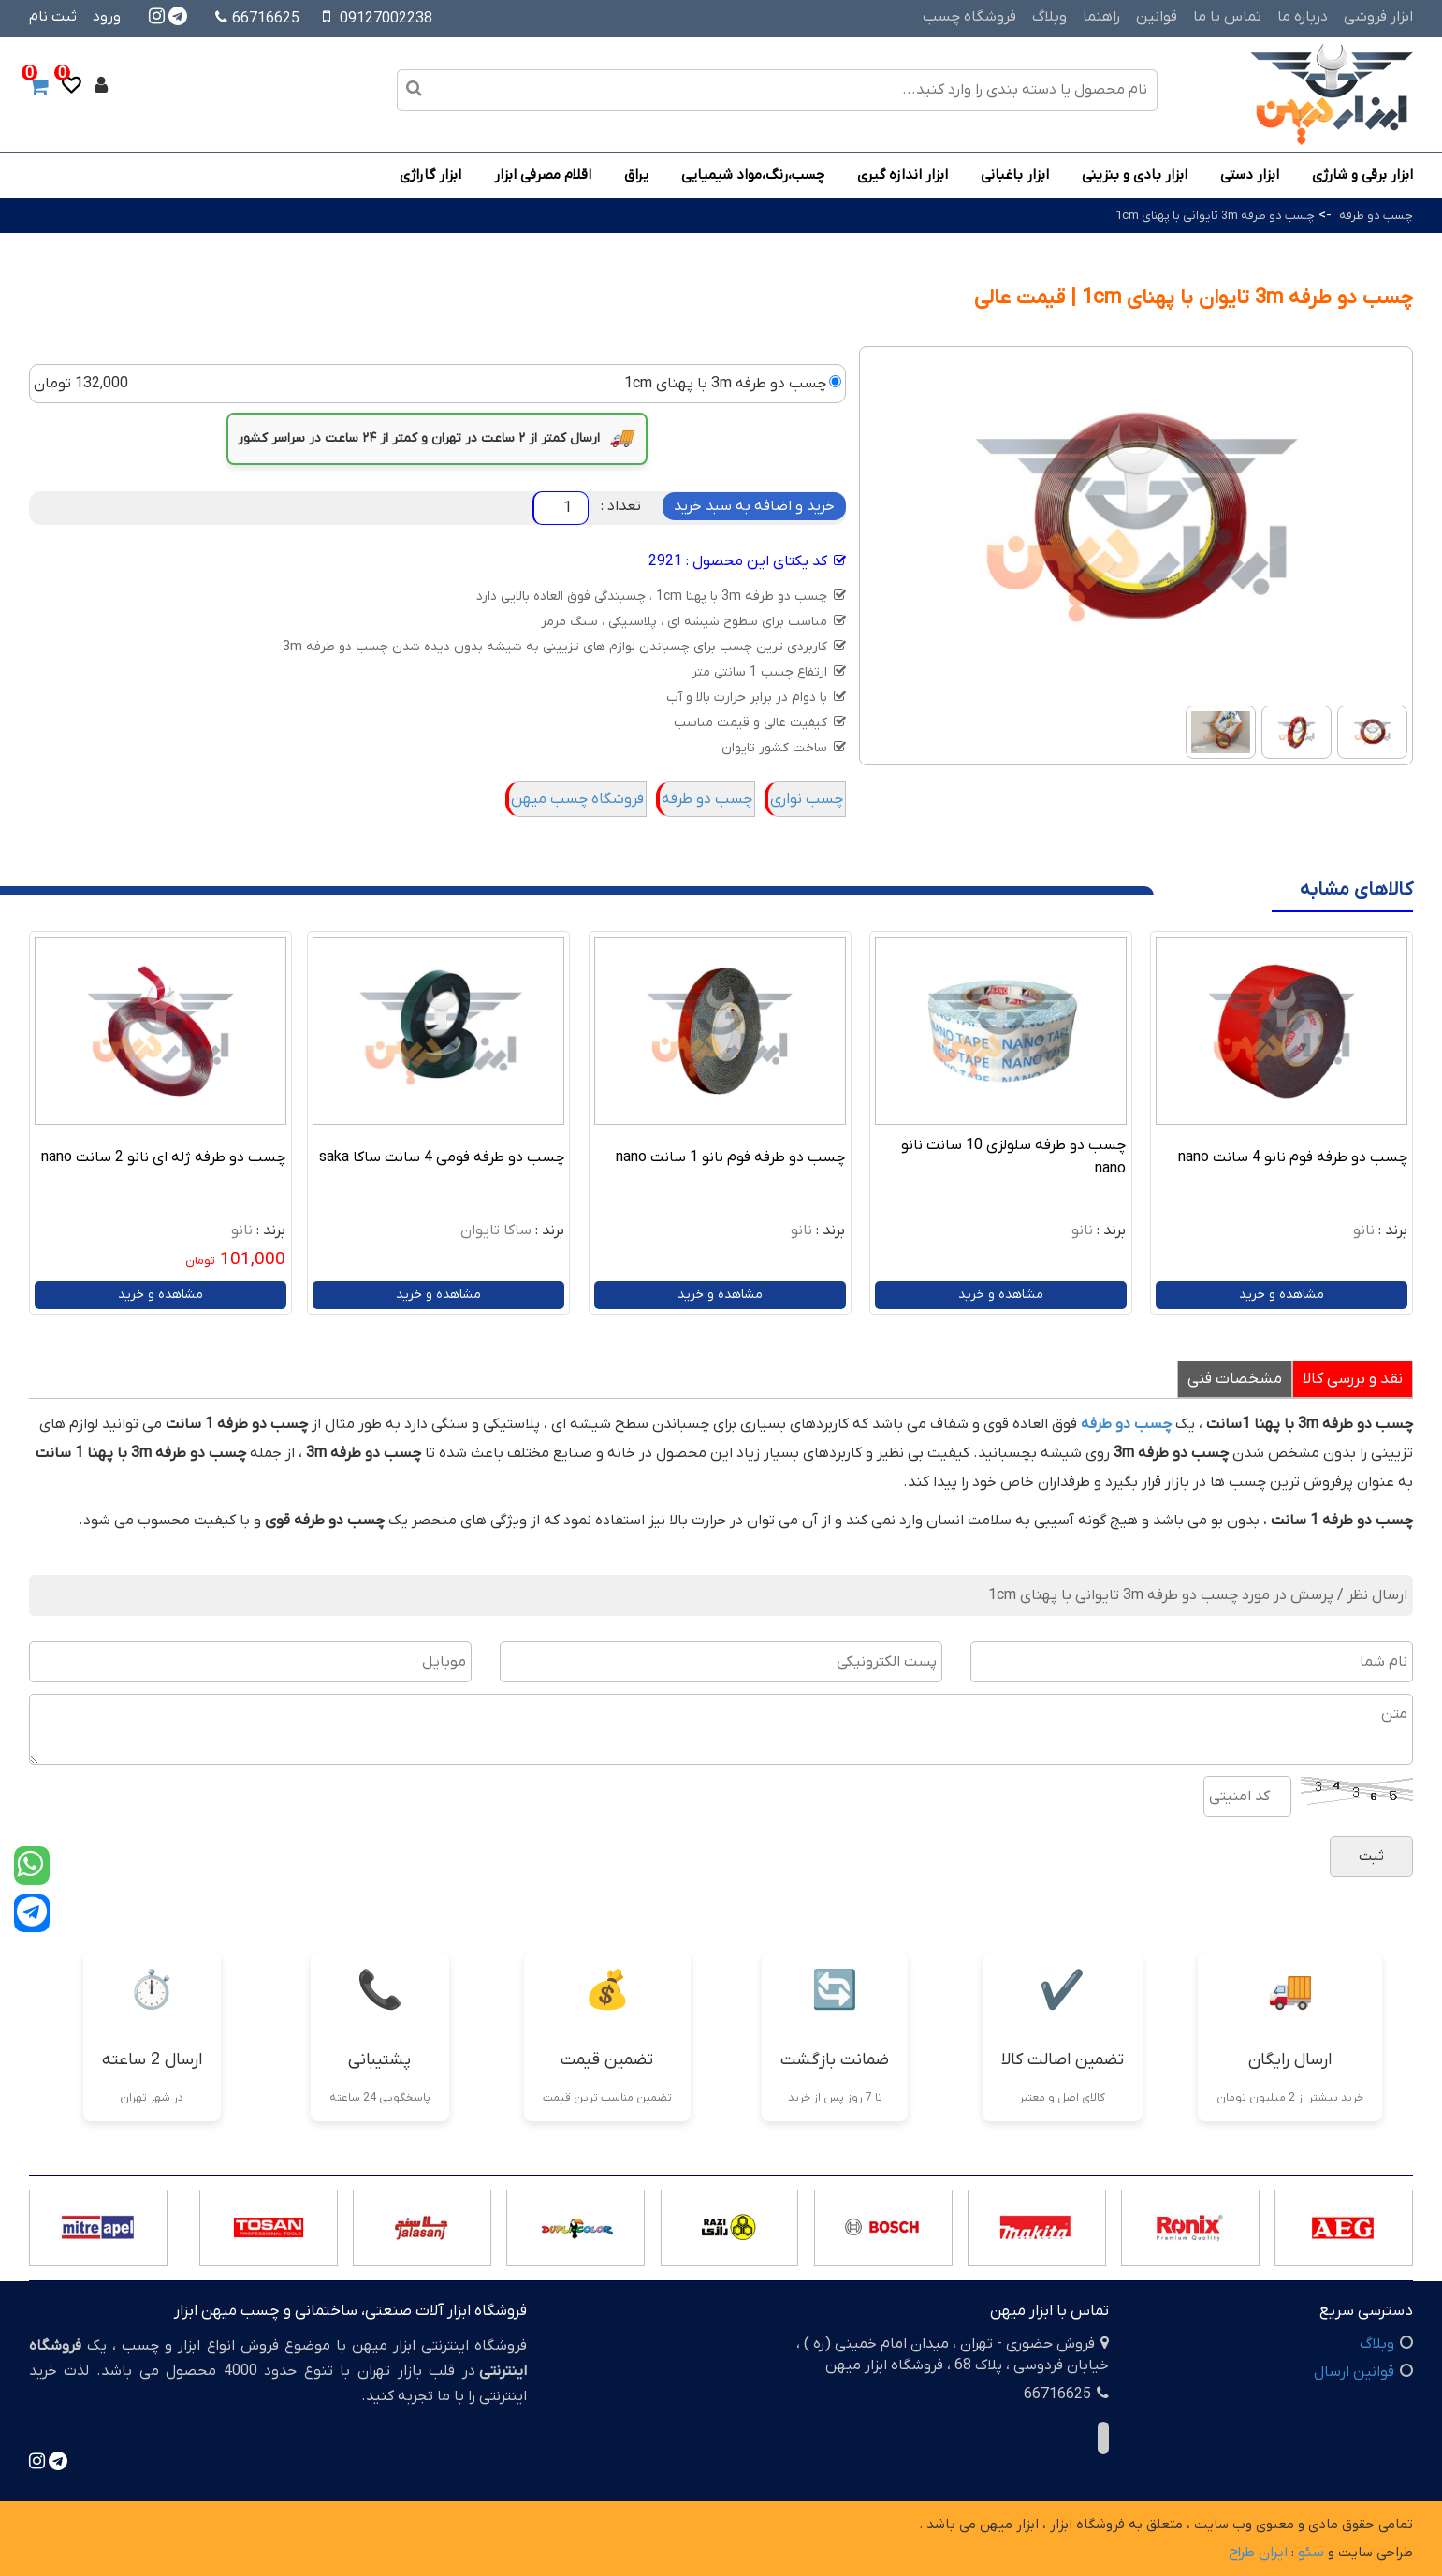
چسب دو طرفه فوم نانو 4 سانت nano (1292, 1157)
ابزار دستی (1249, 175)
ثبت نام (53, 16)
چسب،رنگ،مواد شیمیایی (752, 175)
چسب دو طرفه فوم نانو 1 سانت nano (730, 1157)
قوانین (1156, 16)
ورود (107, 16)
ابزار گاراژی (430, 175)
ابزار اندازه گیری (902, 175)
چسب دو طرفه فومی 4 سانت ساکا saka (441, 1157)
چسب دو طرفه (1374, 216)
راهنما (1101, 16)
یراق (636, 175)
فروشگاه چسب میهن (577, 799)
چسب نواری (806, 799)
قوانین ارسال (1354, 2372)
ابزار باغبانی (1015, 175)
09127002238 (386, 18)
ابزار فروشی (1378, 16)
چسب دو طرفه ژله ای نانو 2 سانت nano (163, 1157)
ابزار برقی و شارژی (1362, 175)
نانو (1364, 1230)
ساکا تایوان (496, 1230)
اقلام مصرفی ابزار (542, 175)
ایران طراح (1258, 2552)
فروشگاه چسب (969, 16)
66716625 (257, 18)
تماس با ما (1227, 16)
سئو (1311, 2552)
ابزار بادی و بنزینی (1134, 175)
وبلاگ (1049, 16)
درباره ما (1302, 16)
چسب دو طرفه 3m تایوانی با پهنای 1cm (1215, 216)
